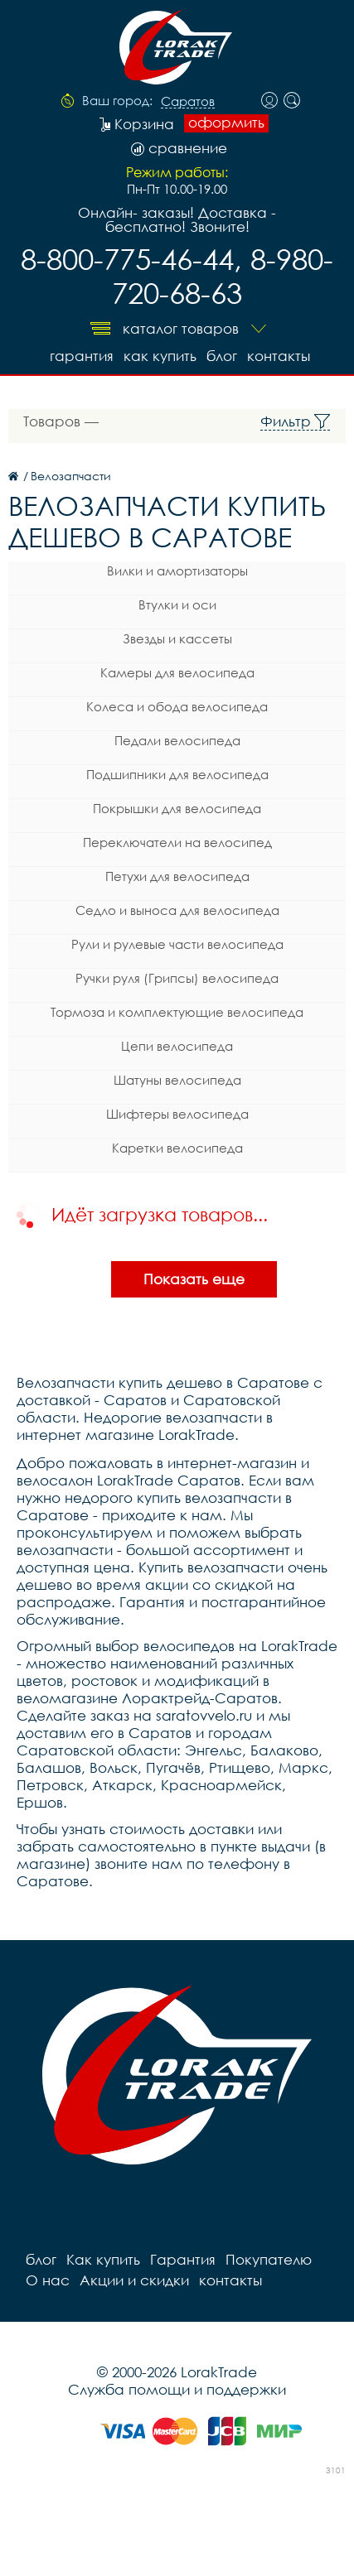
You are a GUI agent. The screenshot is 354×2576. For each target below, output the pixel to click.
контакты (278, 355)
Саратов (188, 101)
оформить (226, 122)
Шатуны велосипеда (177, 1079)
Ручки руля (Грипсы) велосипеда (177, 977)
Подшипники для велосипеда (177, 774)
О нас (48, 2280)
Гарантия (82, 355)
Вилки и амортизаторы (177, 570)
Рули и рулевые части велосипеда (177, 944)
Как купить (160, 355)
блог (221, 355)
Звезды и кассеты (177, 638)
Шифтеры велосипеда (177, 1113)
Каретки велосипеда (177, 1147)
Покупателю (268, 2259)
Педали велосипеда (177, 740)
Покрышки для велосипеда (177, 808)
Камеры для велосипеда (177, 672)
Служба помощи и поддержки (177, 2389)
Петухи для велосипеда (177, 876)
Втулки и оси (177, 604)
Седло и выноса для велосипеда (177, 910)
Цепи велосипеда (177, 1045)
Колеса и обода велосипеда (177, 706)
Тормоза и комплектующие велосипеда (177, 1011)
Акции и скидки (134, 2280)
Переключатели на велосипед (177, 842)
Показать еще (194, 1279)
